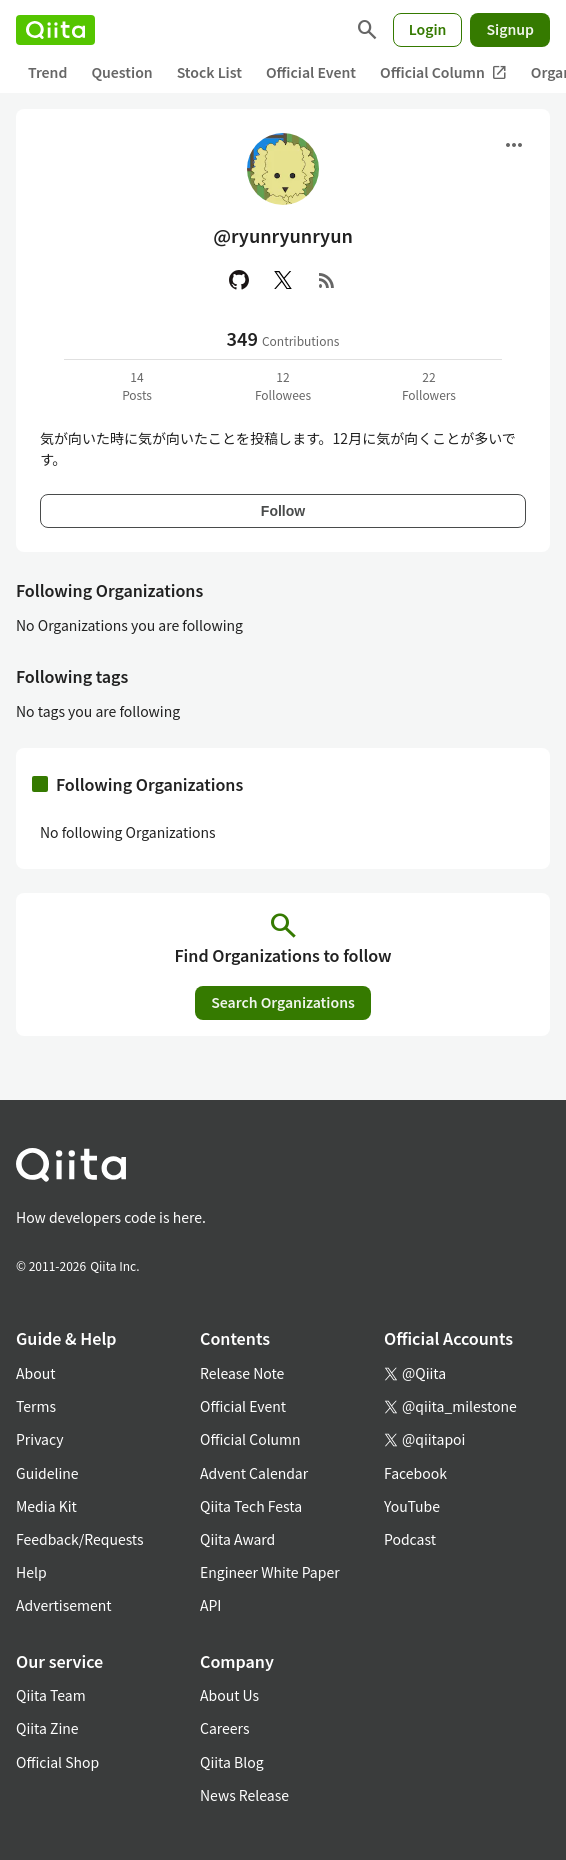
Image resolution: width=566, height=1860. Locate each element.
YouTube (412, 1506)
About (35, 1373)
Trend (47, 72)
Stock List (209, 72)
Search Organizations (283, 1002)
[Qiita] (55, 30)
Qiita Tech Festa (251, 1506)
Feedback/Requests (80, 1539)
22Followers (429, 385)
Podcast (410, 1539)
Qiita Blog (232, 1762)
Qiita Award (237, 1539)
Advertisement (64, 1605)
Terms (36, 1406)
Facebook (415, 1473)
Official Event (311, 72)
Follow (283, 511)
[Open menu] (514, 145)
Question (121, 72)
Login (428, 29)
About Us (229, 1695)
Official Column (443, 72)
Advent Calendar (254, 1473)
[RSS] (327, 280)
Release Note (242, 1373)
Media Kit (46, 1506)
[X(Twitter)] (283, 280)
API (210, 1605)
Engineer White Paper (270, 1572)
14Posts (137, 385)
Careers (224, 1728)
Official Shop (57, 1762)
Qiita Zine (47, 1728)
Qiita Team (51, 1695)
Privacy (39, 1439)
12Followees (283, 385)
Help (31, 1572)
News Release (244, 1795)
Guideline (47, 1473)
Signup (510, 29)
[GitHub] (239, 280)
